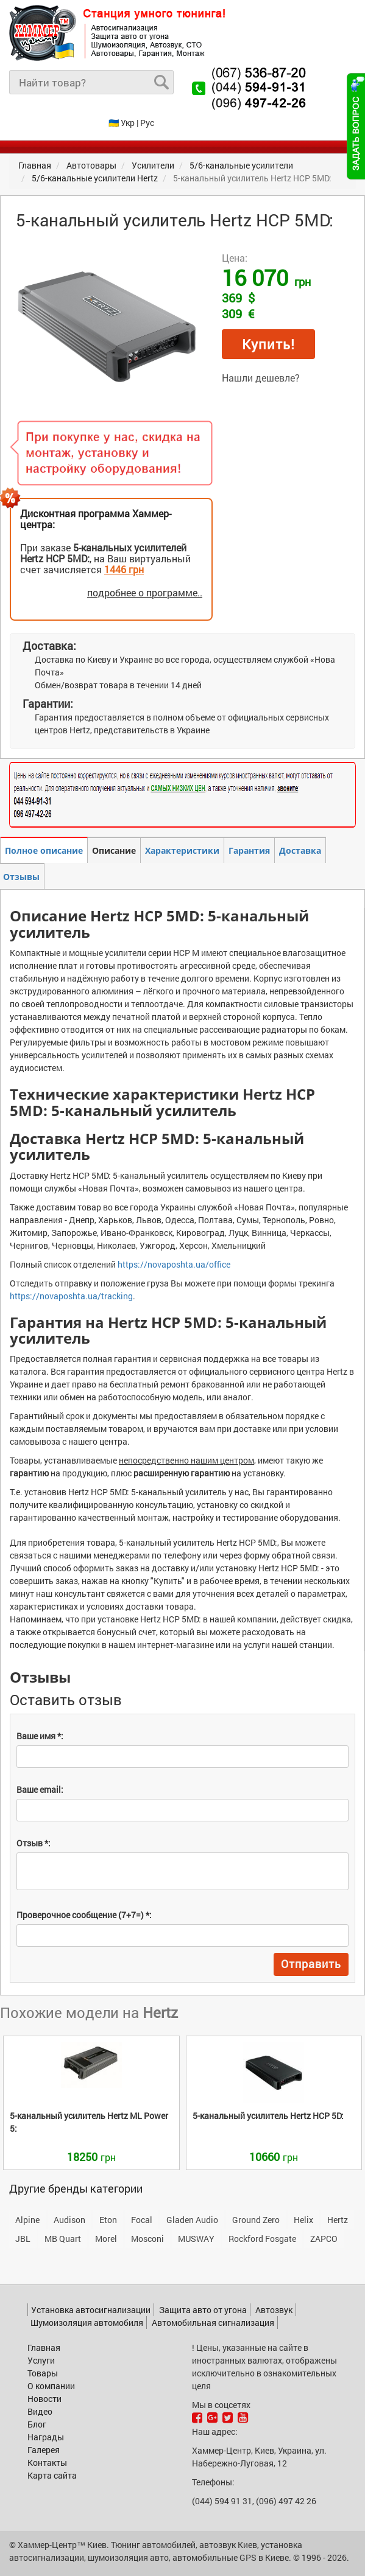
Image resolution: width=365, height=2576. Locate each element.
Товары (42, 2373)
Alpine (27, 2219)
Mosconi (147, 2238)
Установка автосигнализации (91, 2310)
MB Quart (62, 2238)
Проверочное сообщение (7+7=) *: (84, 1915)
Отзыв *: (33, 1843)
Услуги (41, 2360)
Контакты (47, 2462)
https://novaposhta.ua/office (174, 1264)
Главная (43, 2347)
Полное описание (44, 850)
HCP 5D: (268, 2115)
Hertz (337, 2219)
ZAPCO (324, 2238)
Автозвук (273, 2310)
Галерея (43, 2450)
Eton (108, 2219)
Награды (45, 2437)
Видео (39, 2411)
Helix (303, 2219)
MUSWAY (196, 2238)
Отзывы (21, 876)
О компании (51, 2386)
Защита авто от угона (203, 2310)
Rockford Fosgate (262, 2238)
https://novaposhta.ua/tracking (71, 1296)
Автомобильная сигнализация (213, 2322)
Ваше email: (39, 1789)
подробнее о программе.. (144, 592)
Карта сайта (52, 2475)
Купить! (268, 344)
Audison (69, 2219)
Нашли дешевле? (261, 377)
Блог (36, 2424)
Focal (141, 2219)
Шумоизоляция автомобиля (86, 2322)
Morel (106, 2238)
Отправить (311, 1963)
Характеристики (182, 850)
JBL (22, 2238)
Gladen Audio (192, 2219)
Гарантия (249, 850)
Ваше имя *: (39, 1736)
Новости (44, 2398)
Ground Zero (256, 2219)
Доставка (300, 850)
